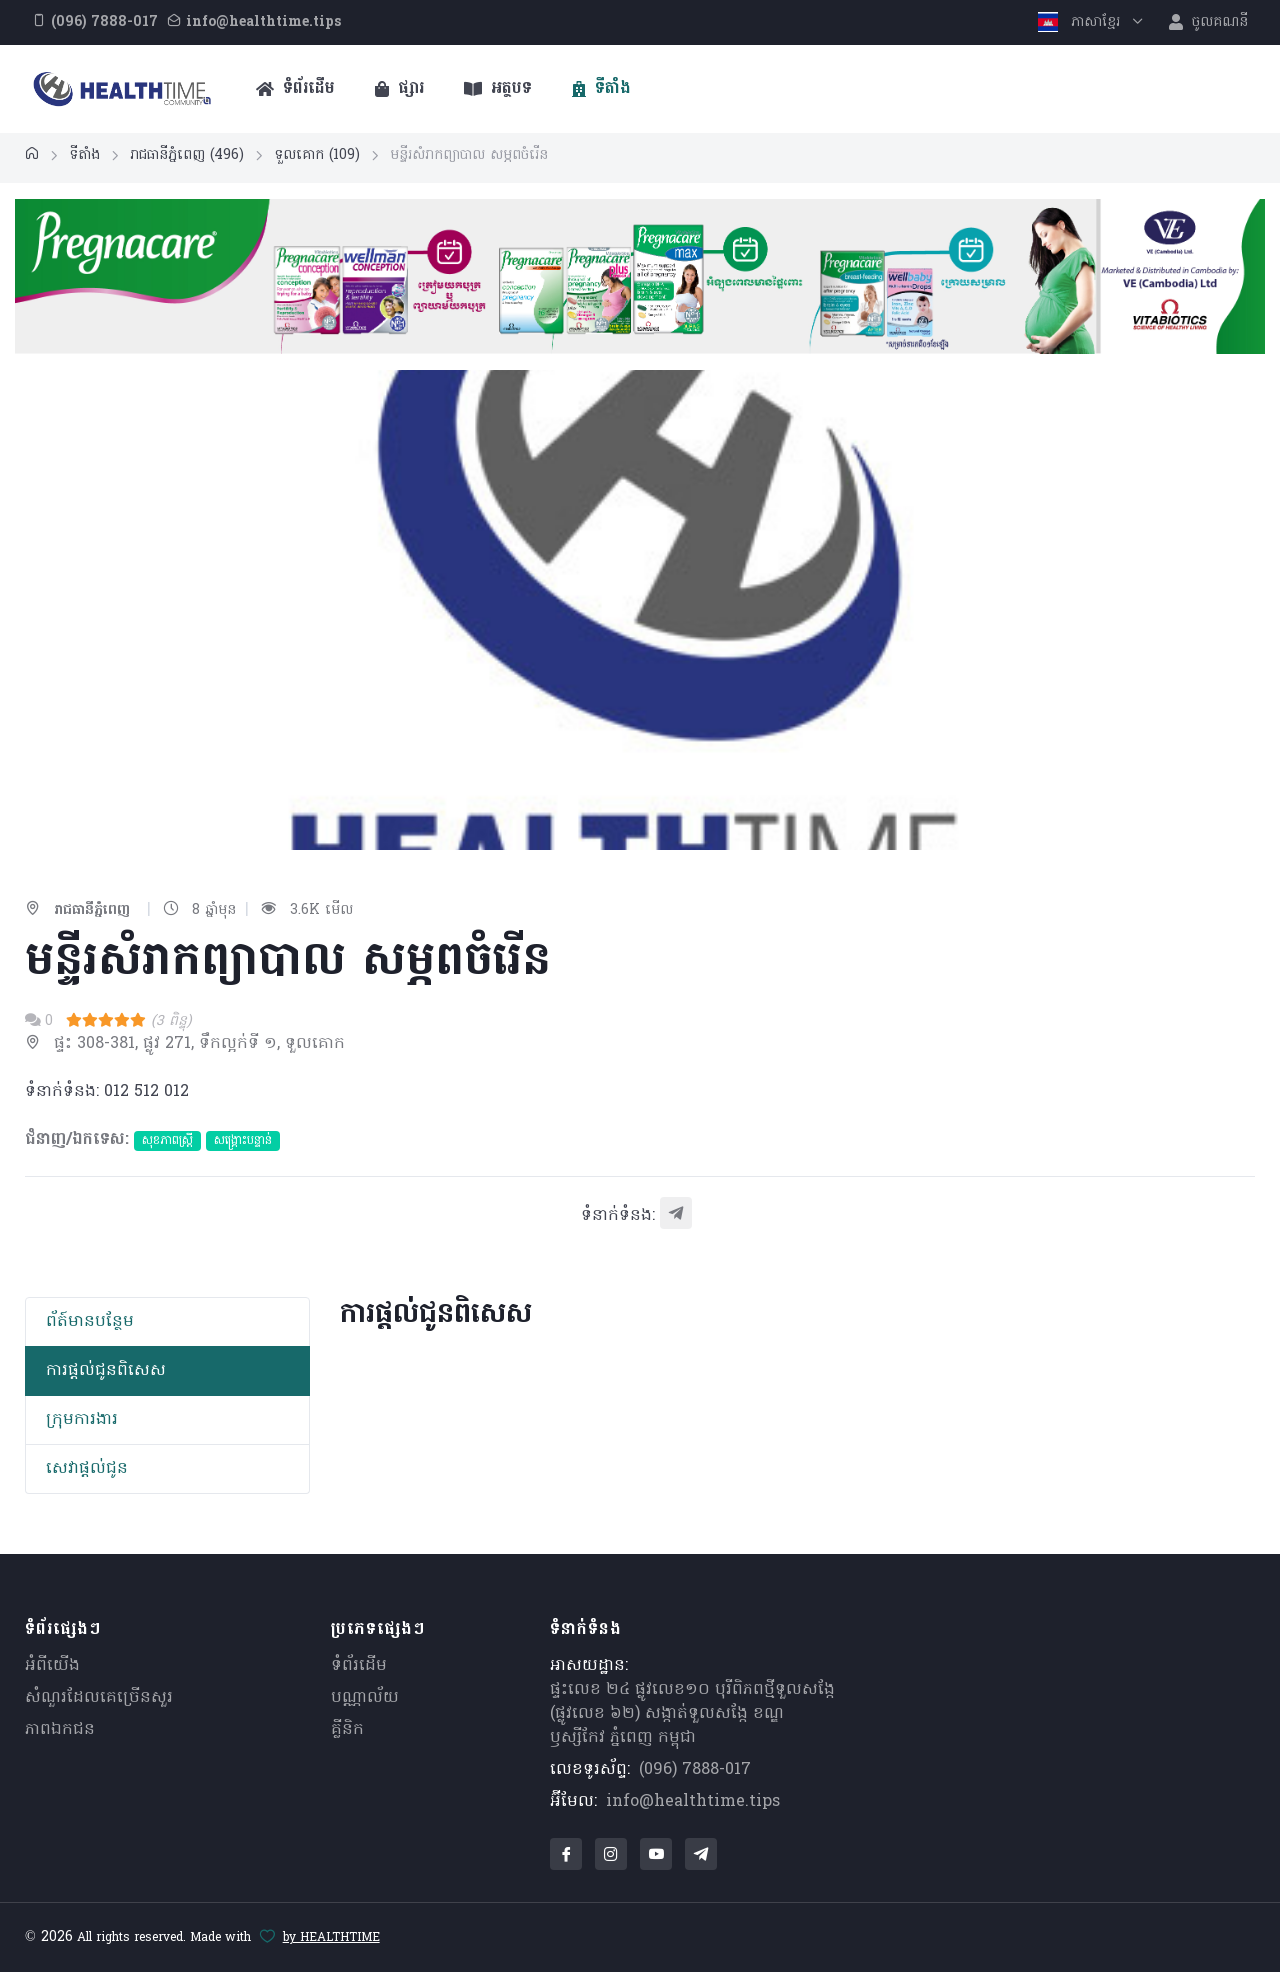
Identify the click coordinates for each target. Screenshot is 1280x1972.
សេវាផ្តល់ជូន (87, 1469)
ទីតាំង (601, 89)
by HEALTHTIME (331, 1938)
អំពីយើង (52, 1666)
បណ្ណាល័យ (365, 1698)
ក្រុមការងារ (82, 1420)
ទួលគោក (317, 155)
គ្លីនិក (347, 1730)
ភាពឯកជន (60, 1730)
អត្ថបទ (498, 89)
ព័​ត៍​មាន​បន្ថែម (90, 1322)
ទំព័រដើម (295, 89)
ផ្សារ (399, 89)
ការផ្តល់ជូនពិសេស (106, 1371)
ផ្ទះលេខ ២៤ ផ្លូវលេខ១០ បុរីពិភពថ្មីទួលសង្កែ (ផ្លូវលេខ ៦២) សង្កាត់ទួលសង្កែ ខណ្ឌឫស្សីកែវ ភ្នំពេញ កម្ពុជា (692, 1714)
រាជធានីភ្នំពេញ (187, 155)
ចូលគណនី (1208, 22)
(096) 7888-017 (695, 1770)
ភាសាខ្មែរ (1081, 22)
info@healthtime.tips (693, 1802)
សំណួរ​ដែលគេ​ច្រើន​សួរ (99, 1698)
